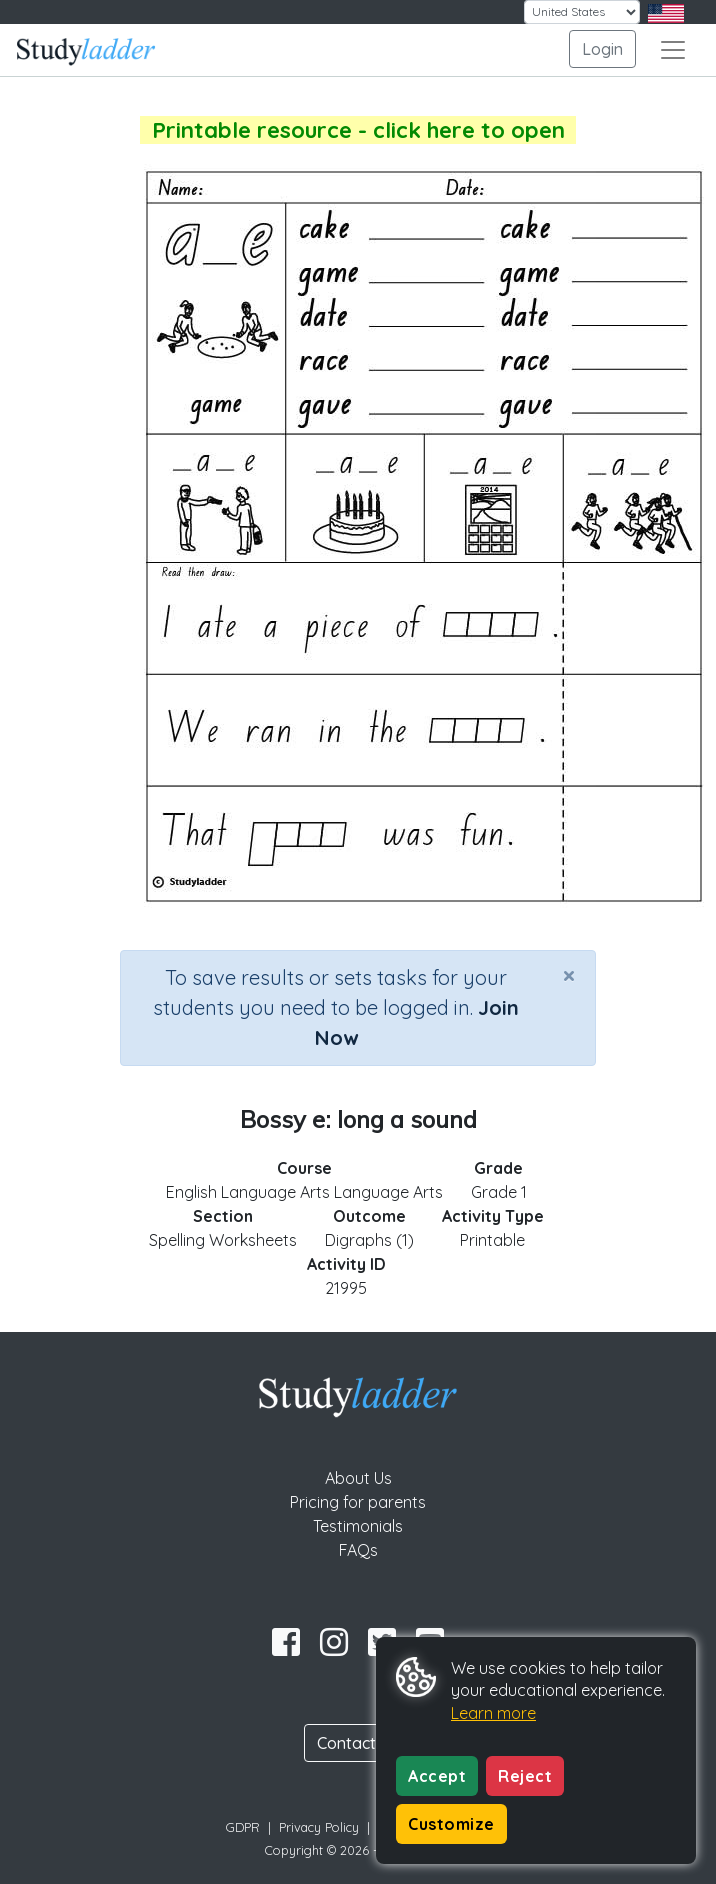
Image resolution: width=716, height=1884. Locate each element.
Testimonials (358, 1526)
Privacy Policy (319, 1827)
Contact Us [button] (358, 1743)
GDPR (243, 1827)
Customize (451, 1824)
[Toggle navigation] (673, 50)
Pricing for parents (358, 1502)
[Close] (569, 975)
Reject (525, 1776)
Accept (437, 1776)
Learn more (493, 1713)
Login (602, 49)
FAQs (358, 1550)
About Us (358, 1478)
